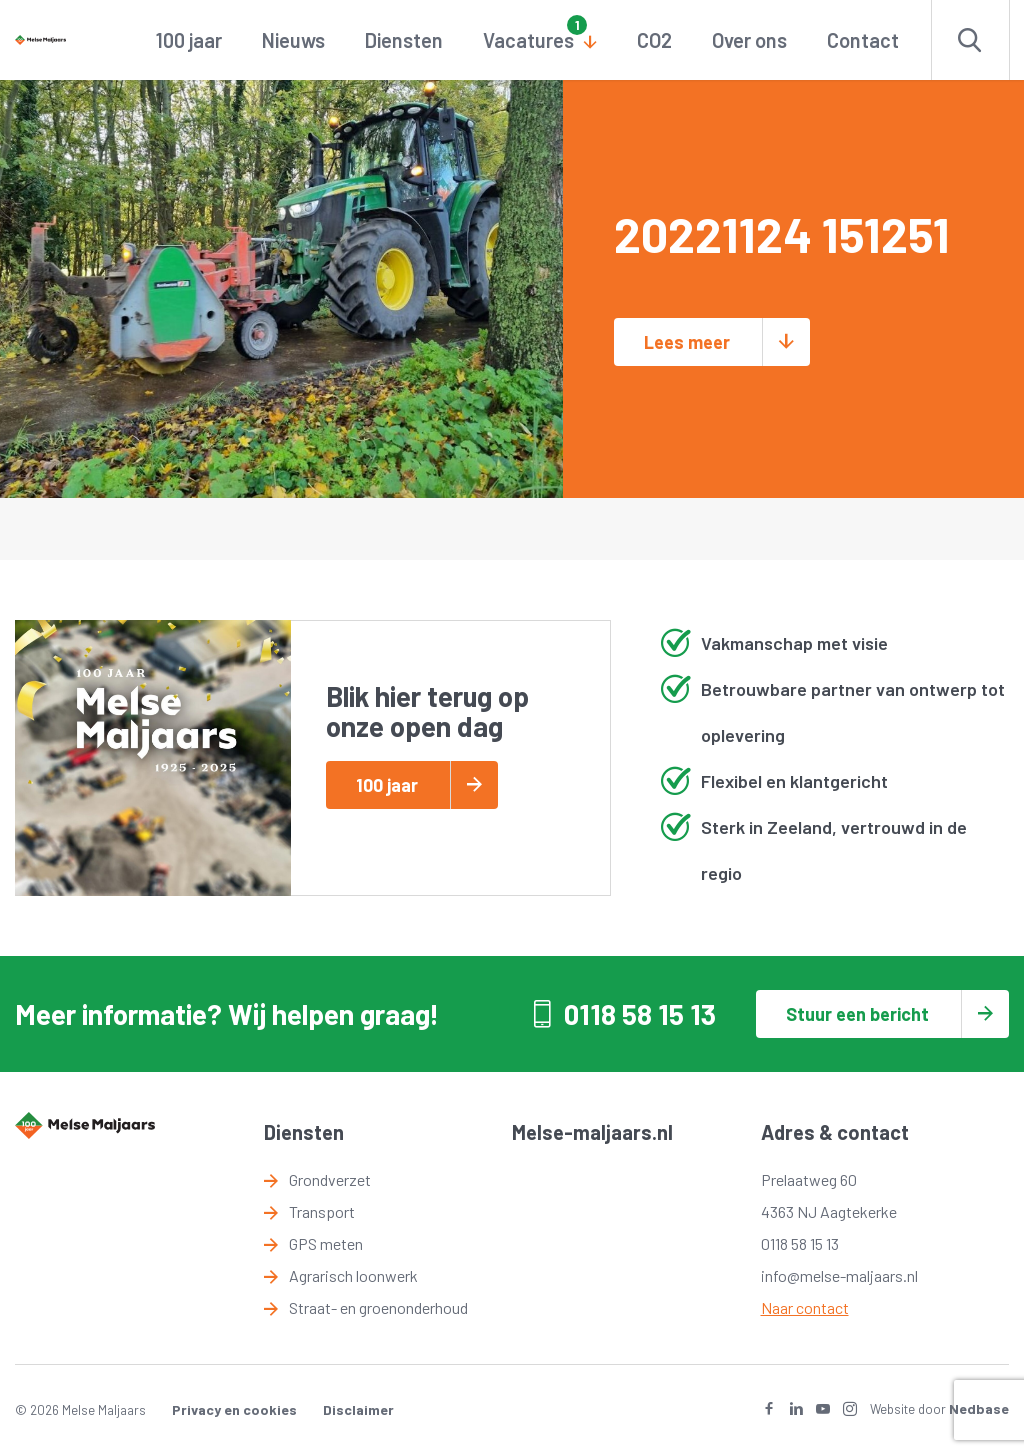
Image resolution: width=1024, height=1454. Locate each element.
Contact (863, 40)
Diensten (404, 40)
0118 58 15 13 (640, 1014)
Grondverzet (330, 1179)
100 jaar (189, 40)
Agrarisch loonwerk (353, 1275)
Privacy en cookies (234, 1409)
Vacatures (528, 40)
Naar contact (805, 1307)
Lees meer (687, 342)
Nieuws (293, 40)
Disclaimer (358, 1409)
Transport (322, 1211)
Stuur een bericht (857, 1014)
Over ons (749, 40)
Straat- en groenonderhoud (378, 1307)
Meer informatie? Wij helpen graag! (227, 1014)
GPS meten (326, 1243)
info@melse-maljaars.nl (839, 1275)
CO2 (654, 40)
